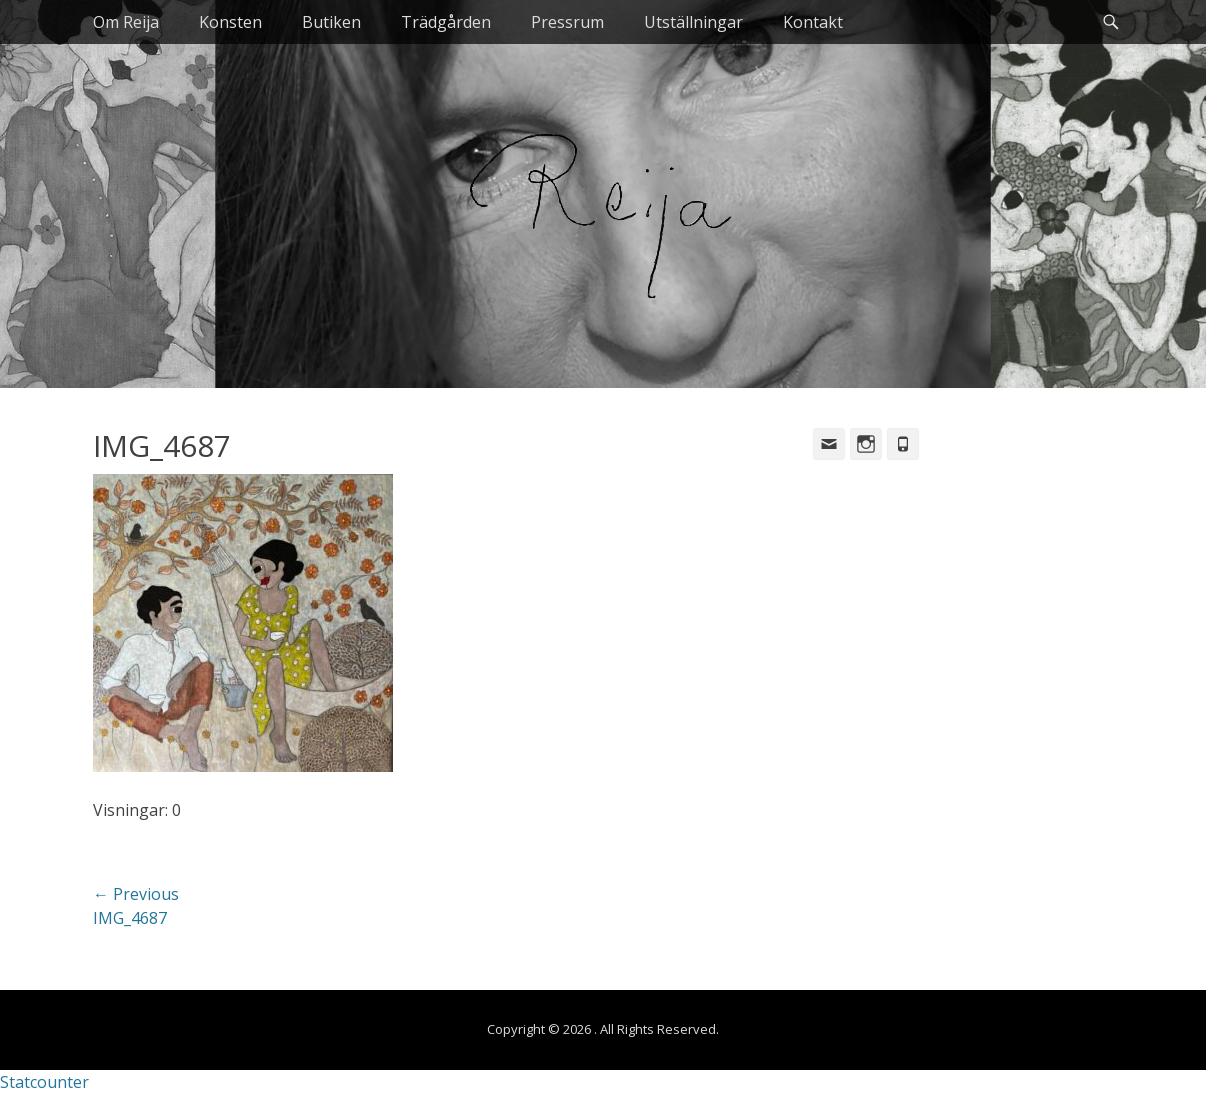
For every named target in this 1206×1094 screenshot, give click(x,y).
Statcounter (44, 1082)
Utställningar (693, 22)
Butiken (331, 22)
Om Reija (126, 22)
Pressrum (567, 22)
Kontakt (813, 22)
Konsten (230, 22)
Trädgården (446, 22)
